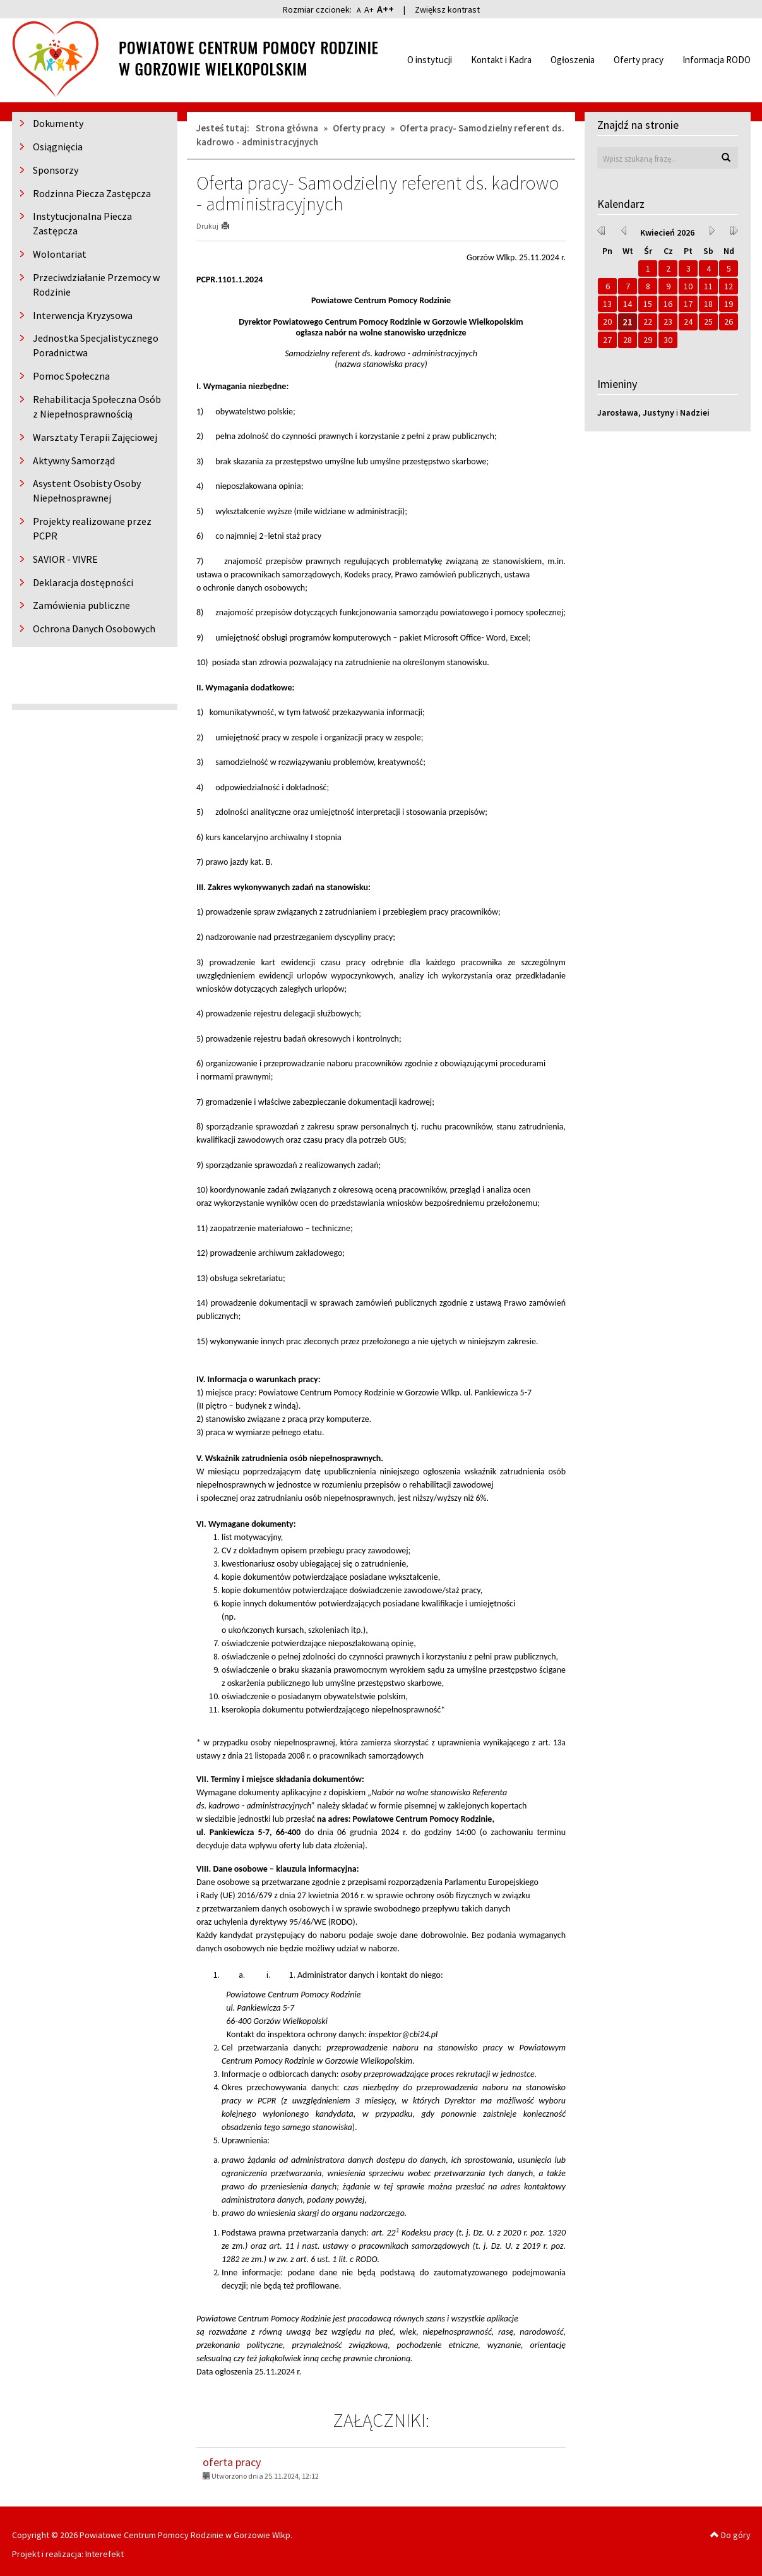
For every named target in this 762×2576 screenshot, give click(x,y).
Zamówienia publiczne (81, 605)
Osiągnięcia (58, 146)
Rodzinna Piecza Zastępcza (92, 193)
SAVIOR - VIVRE (65, 559)
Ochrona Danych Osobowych (94, 628)
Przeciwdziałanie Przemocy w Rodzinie (96, 284)
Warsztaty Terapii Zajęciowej (95, 437)
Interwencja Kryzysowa (83, 315)
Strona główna (287, 128)
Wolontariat (59, 254)
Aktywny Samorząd (74, 460)
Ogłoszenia (573, 60)
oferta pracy (232, 2462)
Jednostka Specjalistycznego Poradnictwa (95, 345)
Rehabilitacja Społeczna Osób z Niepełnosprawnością (97, 406)
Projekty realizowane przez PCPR (92, 528)
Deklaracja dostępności (83, 582)
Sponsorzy (55, 170)
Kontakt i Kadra (501, 60)
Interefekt (104, 2554)
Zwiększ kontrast (447, 9)
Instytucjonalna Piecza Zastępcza (82, 223)
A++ (385, 9)
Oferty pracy (639, 60)
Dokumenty (58, 123)
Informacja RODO (716, 60)
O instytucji (429, 60)
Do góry (730, 2535)
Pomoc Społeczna (71, 376)
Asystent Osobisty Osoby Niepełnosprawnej (87, 490)
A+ (369, 9)
